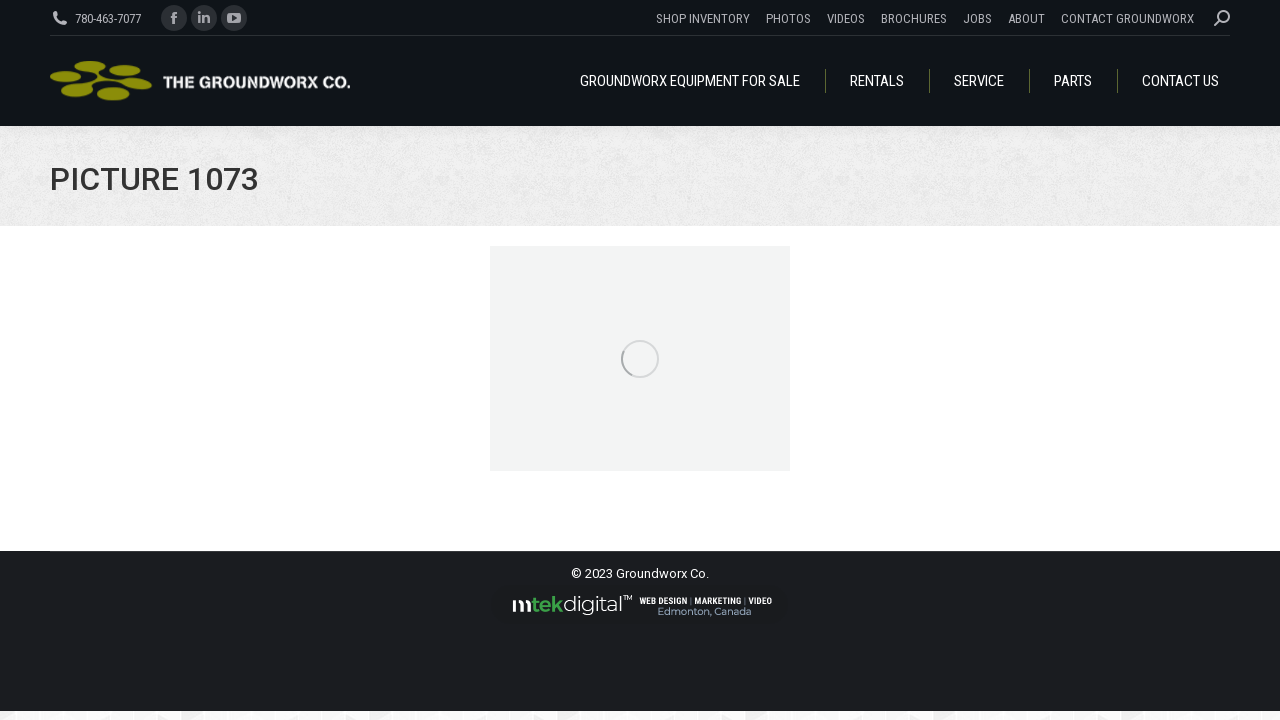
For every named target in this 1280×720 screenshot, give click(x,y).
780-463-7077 (108, 18)
